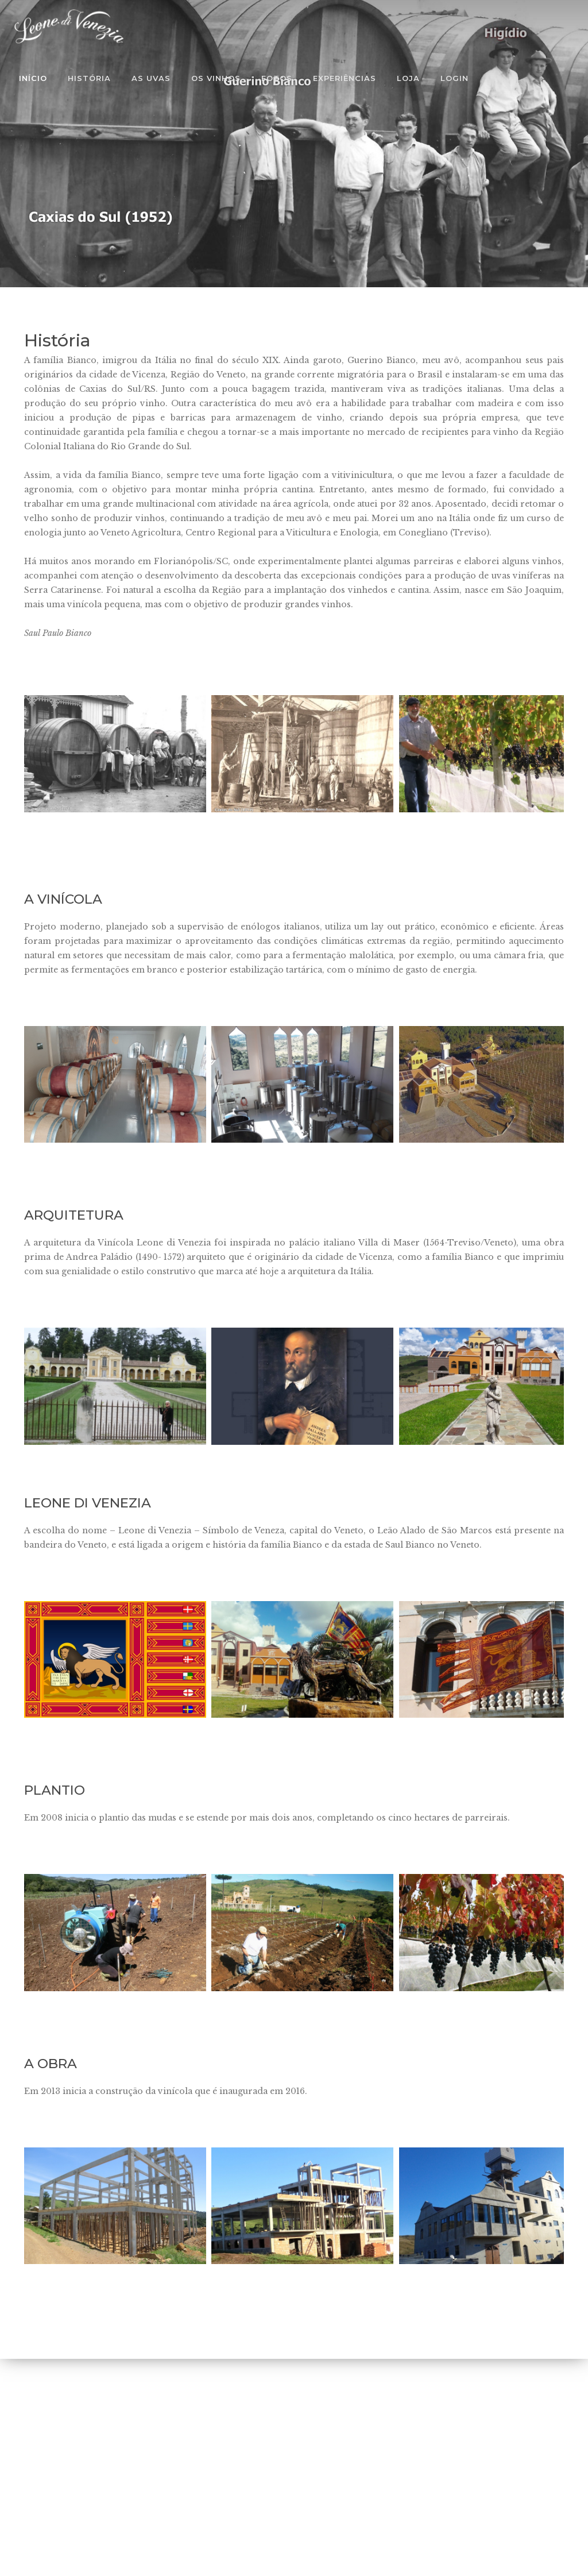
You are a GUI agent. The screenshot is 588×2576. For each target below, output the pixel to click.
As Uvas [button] (151, 78)
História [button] (89, 78)
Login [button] (454, 78)
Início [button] (33, 78)
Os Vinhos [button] (216, 78)
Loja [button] (408, 78)
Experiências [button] (344, 78)
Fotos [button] (276, 78)
